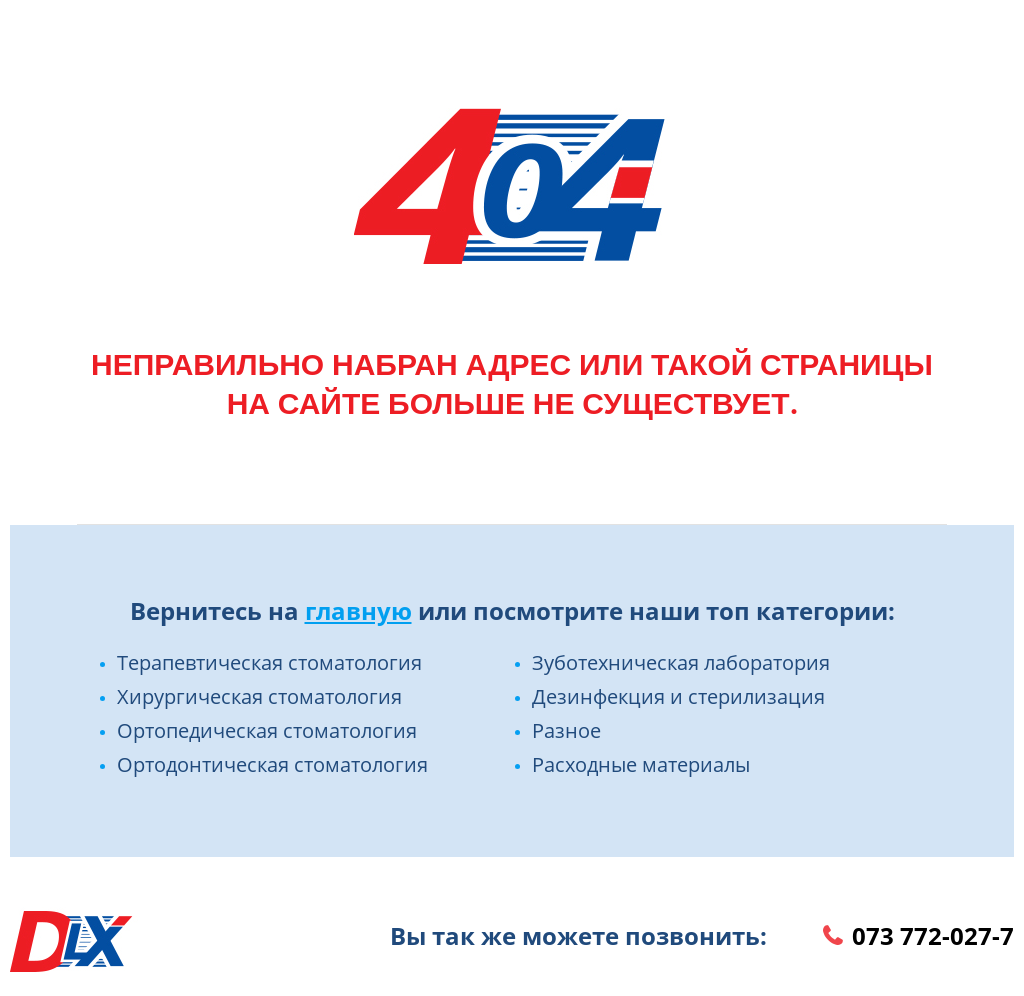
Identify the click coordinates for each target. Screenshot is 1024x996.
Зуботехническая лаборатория (681, 662)
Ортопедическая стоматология (267, 730)
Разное (566, 730)
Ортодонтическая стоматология (272, 764)
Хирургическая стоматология (259, 696)
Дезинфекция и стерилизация (678, 696)
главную (358, 610)
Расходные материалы (641, 764)
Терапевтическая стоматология (269, 662)
